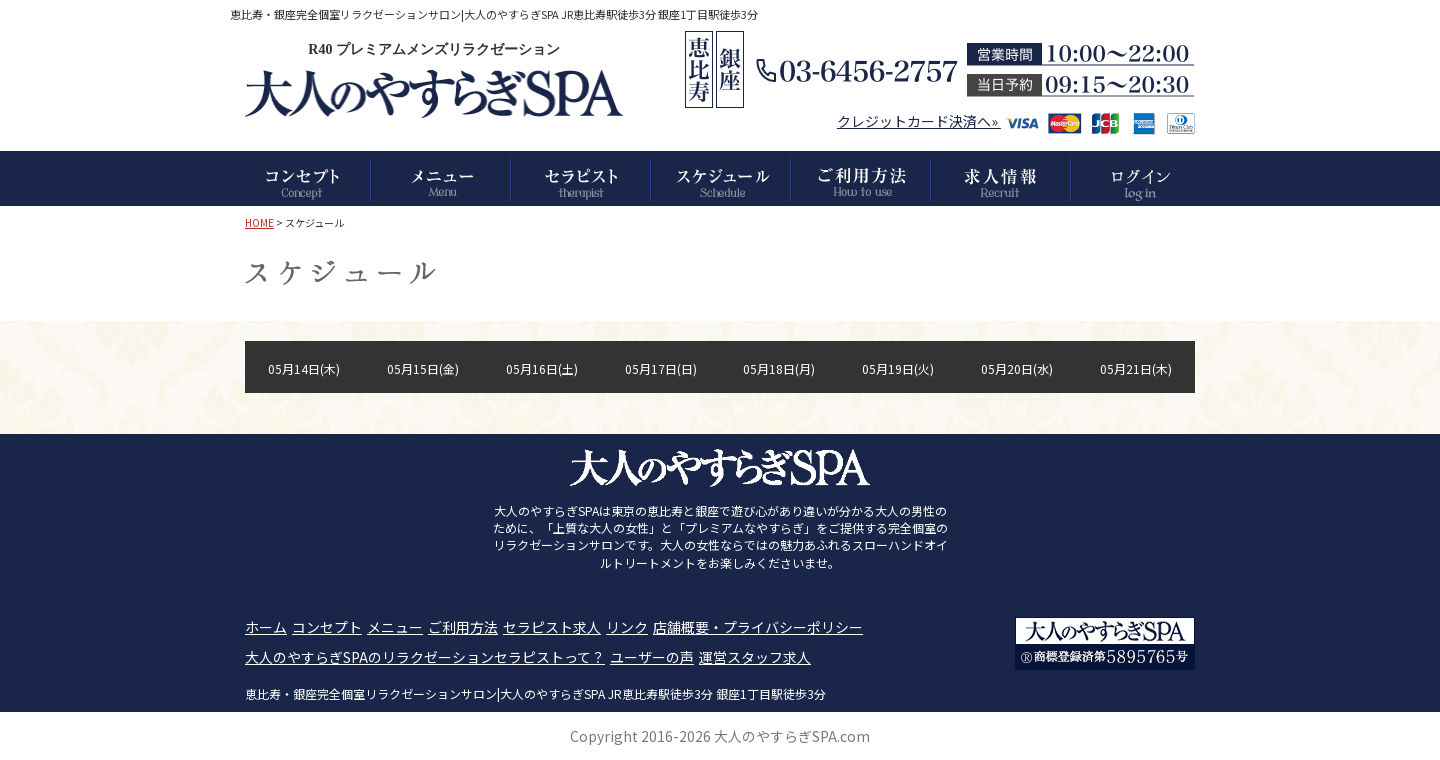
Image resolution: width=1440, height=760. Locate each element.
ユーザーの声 (652, 657)
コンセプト (327, 627)
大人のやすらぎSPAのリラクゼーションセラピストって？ (425, 657)
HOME (259, 222)
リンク (627, 627)
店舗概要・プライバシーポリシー (758, 627)
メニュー (395, 627)
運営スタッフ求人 (755, 657)
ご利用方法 (463, 627)
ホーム (266, 627)
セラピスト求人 (552, 627)
